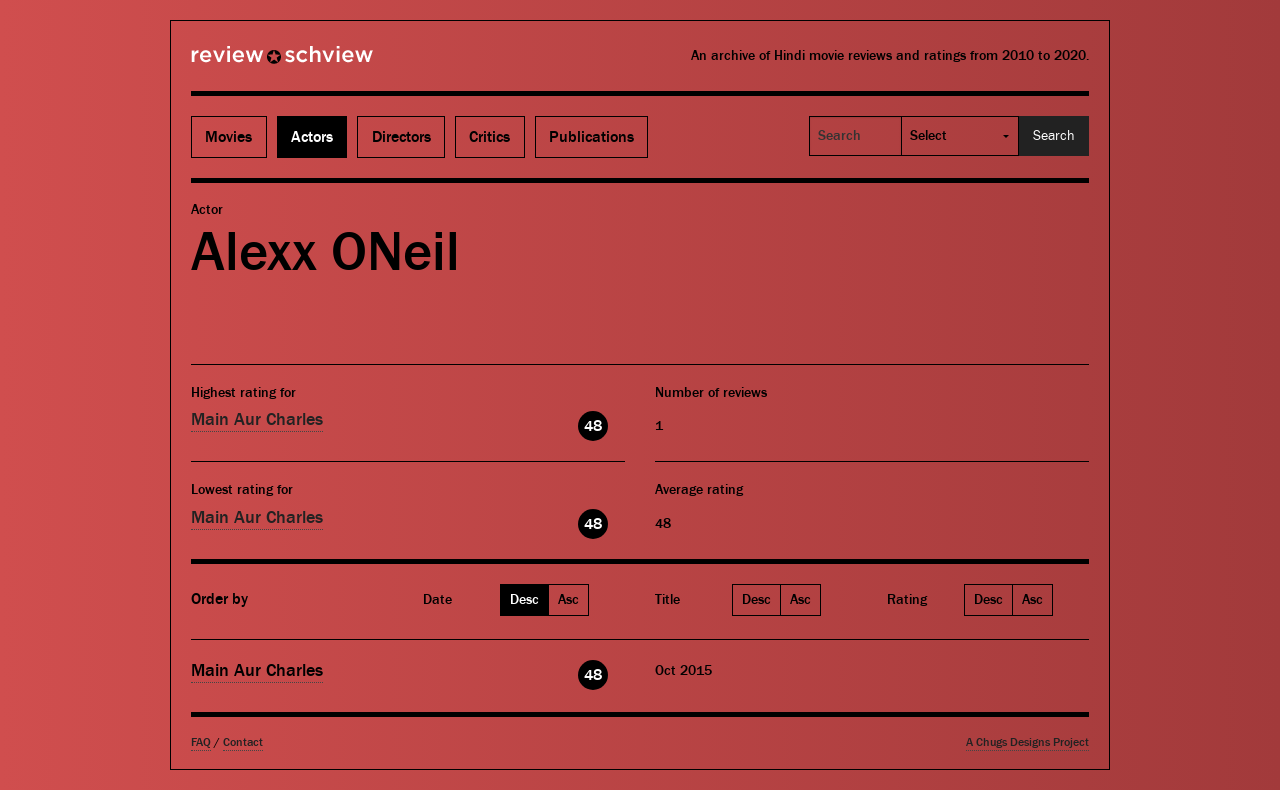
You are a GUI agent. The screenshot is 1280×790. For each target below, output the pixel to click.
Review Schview (248, 63)
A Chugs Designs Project (1027, 742)
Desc (524, 600)
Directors (401, 137)
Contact (243, 742)
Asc (568, 600)
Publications (591, 137)
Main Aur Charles (257, 419)
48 (593, 426)
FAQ (201, 742)
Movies (228, 137)
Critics (489, 137)
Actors (312, 137)
